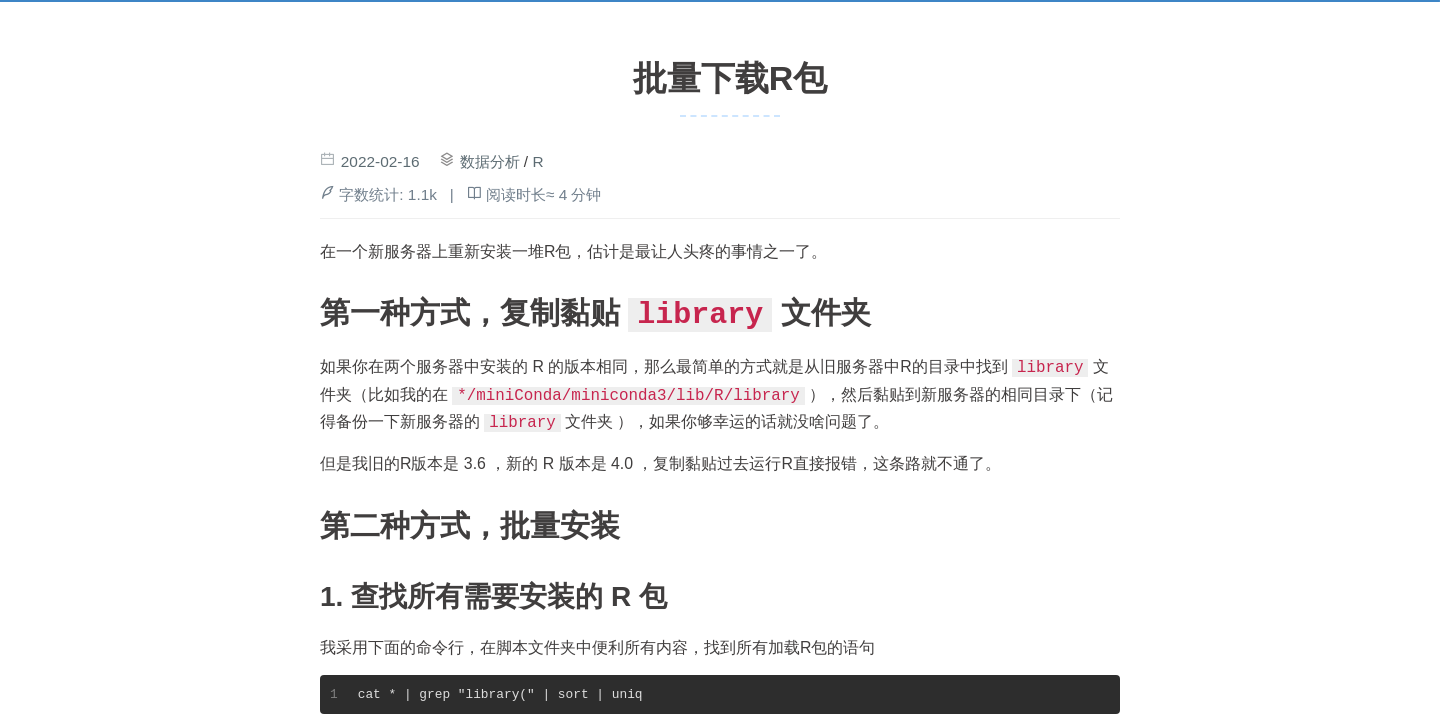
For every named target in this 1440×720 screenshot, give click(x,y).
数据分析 (490, 161)
